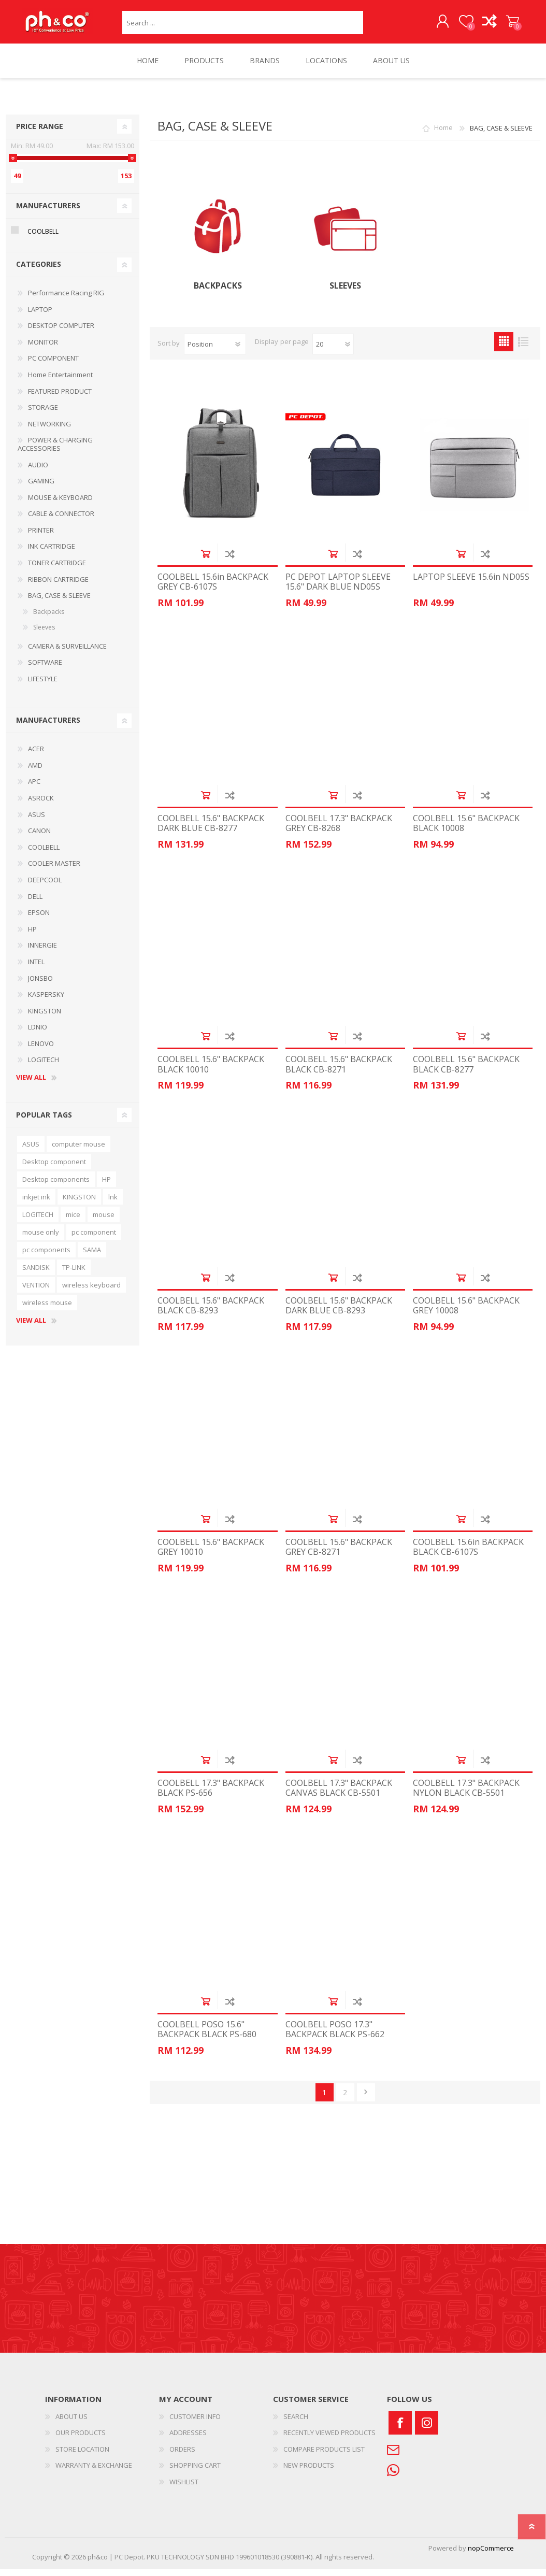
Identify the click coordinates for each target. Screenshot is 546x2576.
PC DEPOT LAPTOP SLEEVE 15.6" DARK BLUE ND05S (338, 589)
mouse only (40, 1239)
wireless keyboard (91, 1292)
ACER (36, 756)
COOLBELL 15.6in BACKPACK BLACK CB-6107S (468, 1554)
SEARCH (295, 2423)
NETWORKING (49, 431)
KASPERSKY (46, 1001)
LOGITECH (43, 1066)
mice (73, 1221)
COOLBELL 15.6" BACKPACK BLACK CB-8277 (466, 1071)
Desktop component (54, 1168)
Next (366, 2100)
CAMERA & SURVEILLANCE (67, 653)
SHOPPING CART (502, 25)
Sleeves (345, 293)
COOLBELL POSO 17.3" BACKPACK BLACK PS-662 (334, 2037)
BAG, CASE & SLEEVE (59, 602)
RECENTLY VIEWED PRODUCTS (329, 2439)
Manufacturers (48, 213)
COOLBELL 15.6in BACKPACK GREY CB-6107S (212, 589)
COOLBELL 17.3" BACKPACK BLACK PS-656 (210, 1795)
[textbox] (242, 26)
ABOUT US (71, 2423)
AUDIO (38, 472)
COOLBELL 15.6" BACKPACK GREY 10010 (210, 1554)
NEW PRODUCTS (308, 2472)
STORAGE (43, 414)
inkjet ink (36, 1204)
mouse (103, 1221)
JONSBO (40, 985)
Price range (39, 133)
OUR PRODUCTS (80, 2439)
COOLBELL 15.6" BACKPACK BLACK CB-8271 (338, 1071)
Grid (503, 349)
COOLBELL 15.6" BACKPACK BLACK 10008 (466, 830)
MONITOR (43, 349)
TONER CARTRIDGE (57, 570)
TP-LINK (73, 1274)
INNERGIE (42, 952)
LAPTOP (40, 316)
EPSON (39, 919)
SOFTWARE (45, 669)
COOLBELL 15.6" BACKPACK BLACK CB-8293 (210, 1313)
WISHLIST (183, 2489)
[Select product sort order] (215, 351)
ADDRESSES (188, 2439)
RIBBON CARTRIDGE (58, 586)
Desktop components (56, 1186)
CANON (39, 837)
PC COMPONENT (53, 365)
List (523, 349)
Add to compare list (230, 561)
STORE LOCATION (82, 2456)
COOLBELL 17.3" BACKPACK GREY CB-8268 (338, 830)
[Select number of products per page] (333, 351)
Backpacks (218, 293)
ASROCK (41, 805)
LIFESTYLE (43, 686)
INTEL (36, 969)
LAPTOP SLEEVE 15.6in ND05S (471, 584)
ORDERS (182, 2456)
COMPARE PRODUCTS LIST (324, 2456)
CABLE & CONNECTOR (61, 520)
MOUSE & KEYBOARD (60, 504)
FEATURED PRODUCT (60, 398)
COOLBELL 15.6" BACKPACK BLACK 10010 (210, 1071)
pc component (93, 1239)
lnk (113, 1204)
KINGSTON (44, 1018)
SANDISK (36, 1274)
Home (443, 135)
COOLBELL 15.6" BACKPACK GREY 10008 (466, 1313)
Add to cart (205, 561)
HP (32, 936)
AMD (35, 772)
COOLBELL (43, 238)
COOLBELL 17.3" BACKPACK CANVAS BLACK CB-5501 (338, 1795)
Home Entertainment (60, 382)
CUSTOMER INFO (195, 2423)
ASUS (36, 821)
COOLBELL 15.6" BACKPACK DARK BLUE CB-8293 (338, 1313)
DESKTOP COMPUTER (61, 332)
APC (34, 788)
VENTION (36, 1292)
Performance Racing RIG (66, 300)
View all (31, 1085)
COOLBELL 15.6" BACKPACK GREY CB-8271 (338, 1554)
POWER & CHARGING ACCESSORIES (55, 451)
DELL (35, 903)
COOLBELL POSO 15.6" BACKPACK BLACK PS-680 (206, 2037)
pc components (46, 1257)
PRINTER (41, 537)
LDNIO (37, 1034)
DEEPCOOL (45, 887)
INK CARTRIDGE (51, 553)
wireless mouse (47, 1309)
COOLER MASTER (54, 870)
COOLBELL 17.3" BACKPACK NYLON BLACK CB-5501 (466, 1795)
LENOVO (41, 1050)
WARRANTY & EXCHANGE (93, 2472)
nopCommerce (491, 2555)
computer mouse (78, 1151)
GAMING (41, 488)
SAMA (92, 1257)
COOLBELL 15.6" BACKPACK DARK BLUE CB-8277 (210, 830)
